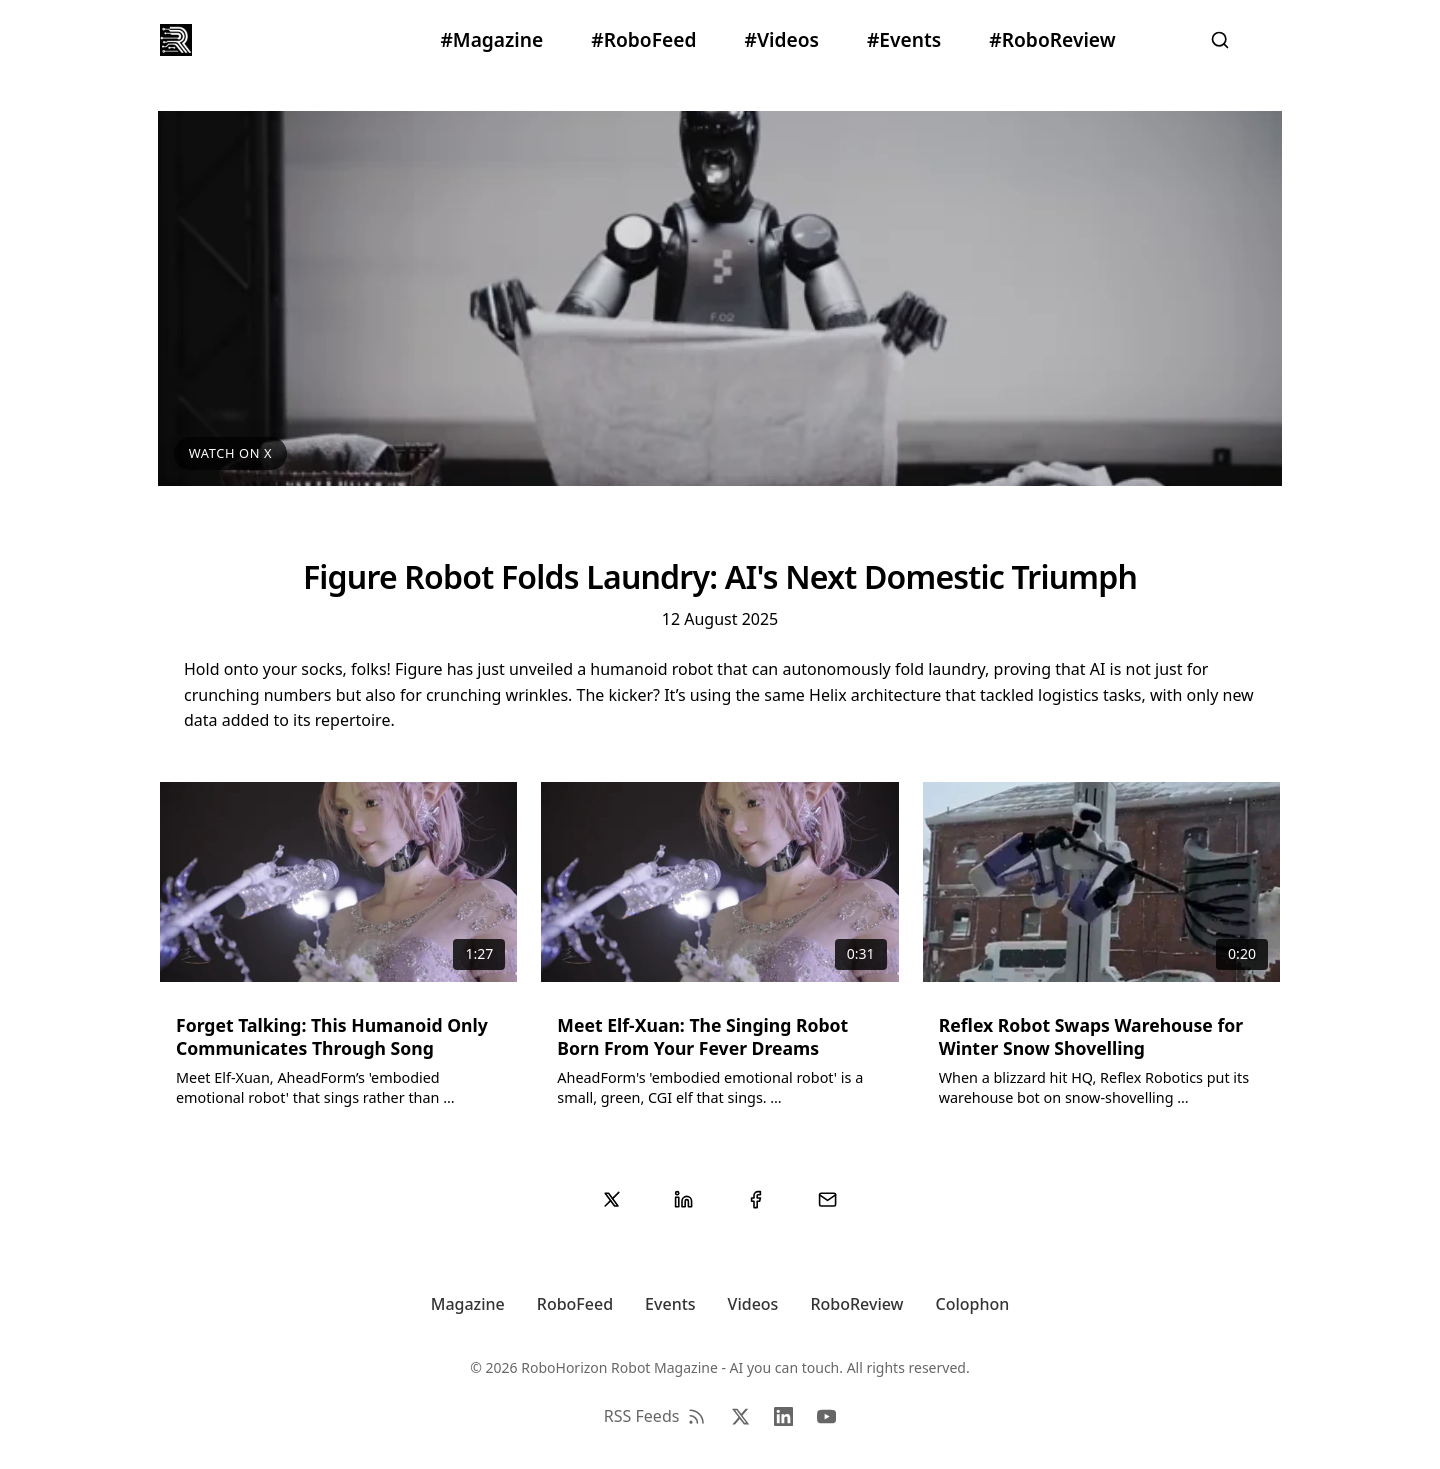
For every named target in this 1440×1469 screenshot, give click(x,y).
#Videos (782, 39)
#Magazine (491, 39)
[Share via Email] (828, 1200)
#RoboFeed (643, 39)
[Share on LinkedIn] (684, 1200)
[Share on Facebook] (756, 1200)
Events (670, 1304)
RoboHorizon (250, 39)
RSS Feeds (655, 1416)
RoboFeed (575, 1304)
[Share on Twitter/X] (612, 1200)
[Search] (1220, 40)
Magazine (468, 1304)
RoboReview (856, 1304)
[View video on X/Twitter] (719, 298)
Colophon (973, 1304)
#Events (904, 39)
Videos (753, 1304)
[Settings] (1272, 40)
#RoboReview (1052, 39)
